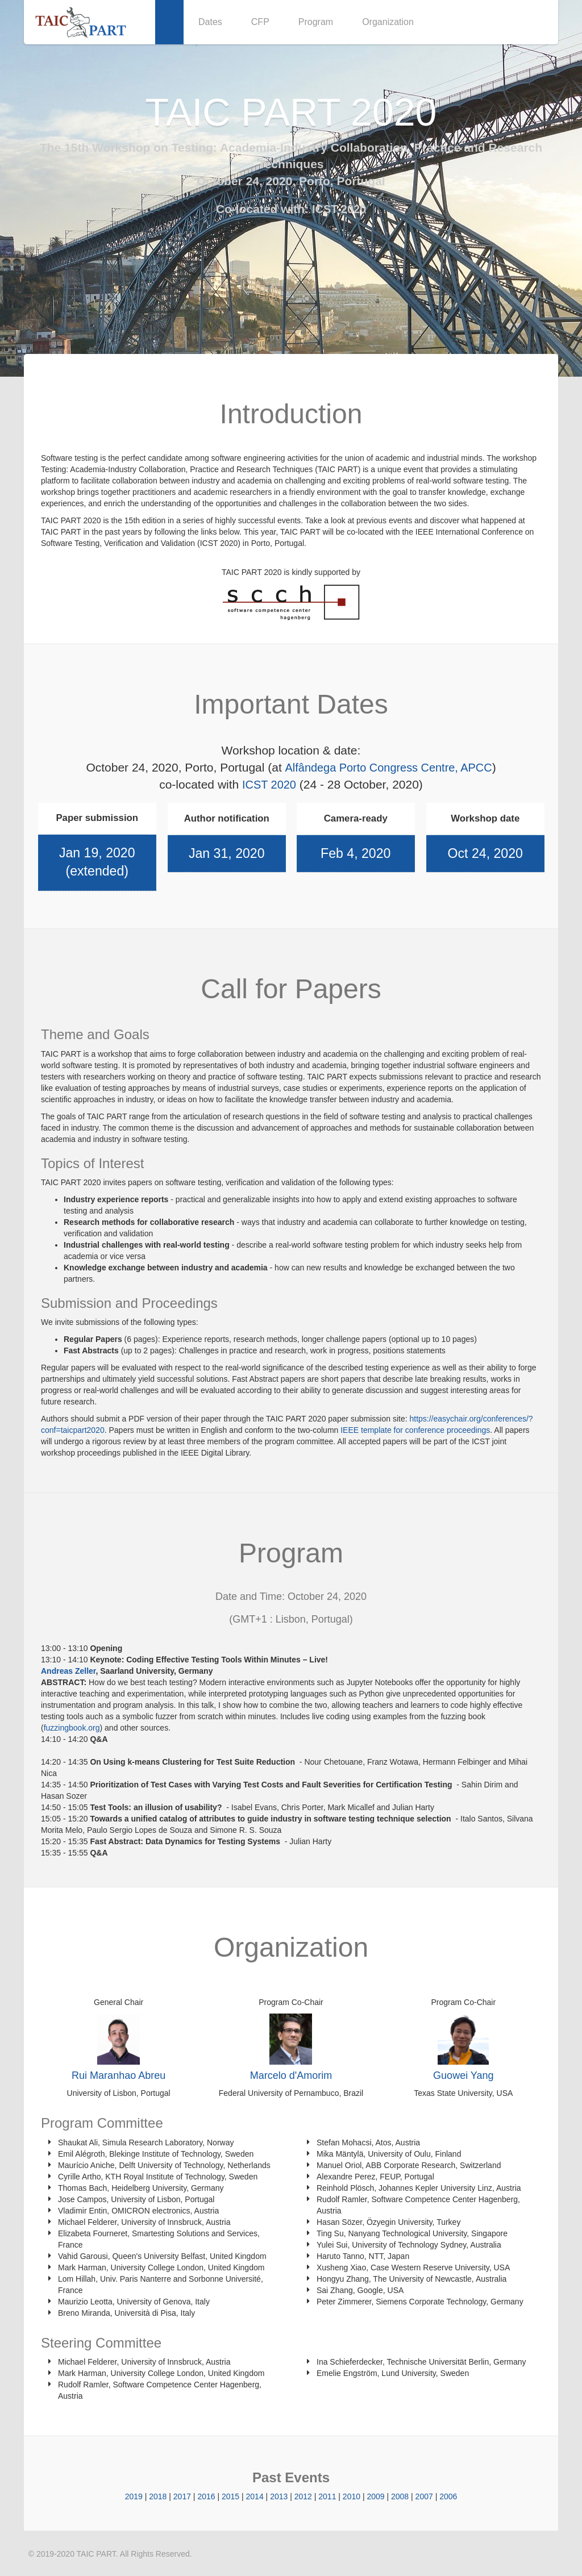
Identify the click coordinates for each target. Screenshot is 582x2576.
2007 (424, 2495)
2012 (303, 2495)
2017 (182, 2495)
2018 (158, 2495)
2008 (400, 2495)
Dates (210, 22)
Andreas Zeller (68, 1669)
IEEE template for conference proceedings (415, 1429)
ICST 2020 (338, 208)
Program (315, 22)
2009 (375, 2495)
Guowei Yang (463, 2075)
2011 (327, 2495)
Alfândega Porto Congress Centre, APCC (388, 766)
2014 (255, 2495)
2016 (206, 2495)
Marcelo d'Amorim (291, 2075)
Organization (388, 22)
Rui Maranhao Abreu (118, 2075)
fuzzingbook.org (72, 1726)
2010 (351, 2495)
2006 (448, 2495)
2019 (134, 2495)
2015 (230, 2495)
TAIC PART (96, 2553)
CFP (260, 22)
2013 (279, 2495)
